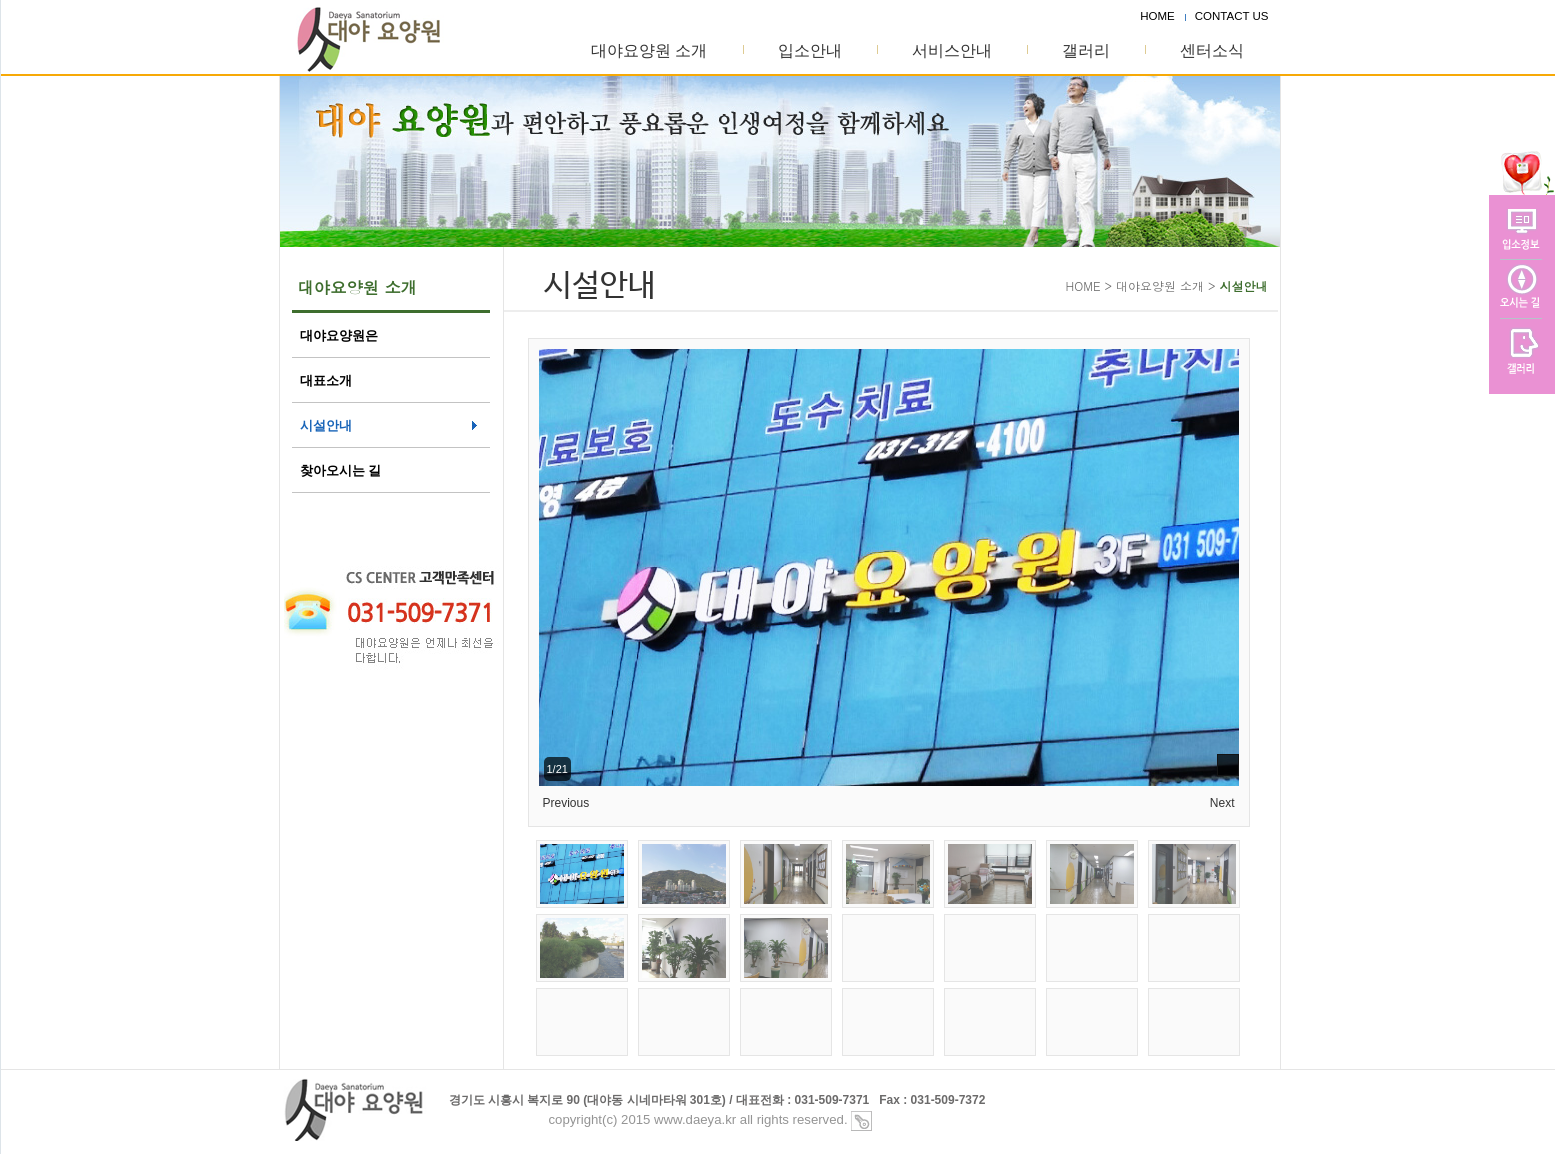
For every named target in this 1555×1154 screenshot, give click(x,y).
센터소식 (1212, 50)
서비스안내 (952, 50)
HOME (1157, 16)
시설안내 (326, 425)
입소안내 (810, 50)
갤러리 (1086, 50)
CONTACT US (1232, 16)
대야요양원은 (339, 335)
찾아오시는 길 (341, 470)
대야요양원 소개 (649, 50)
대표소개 (326, 380)
